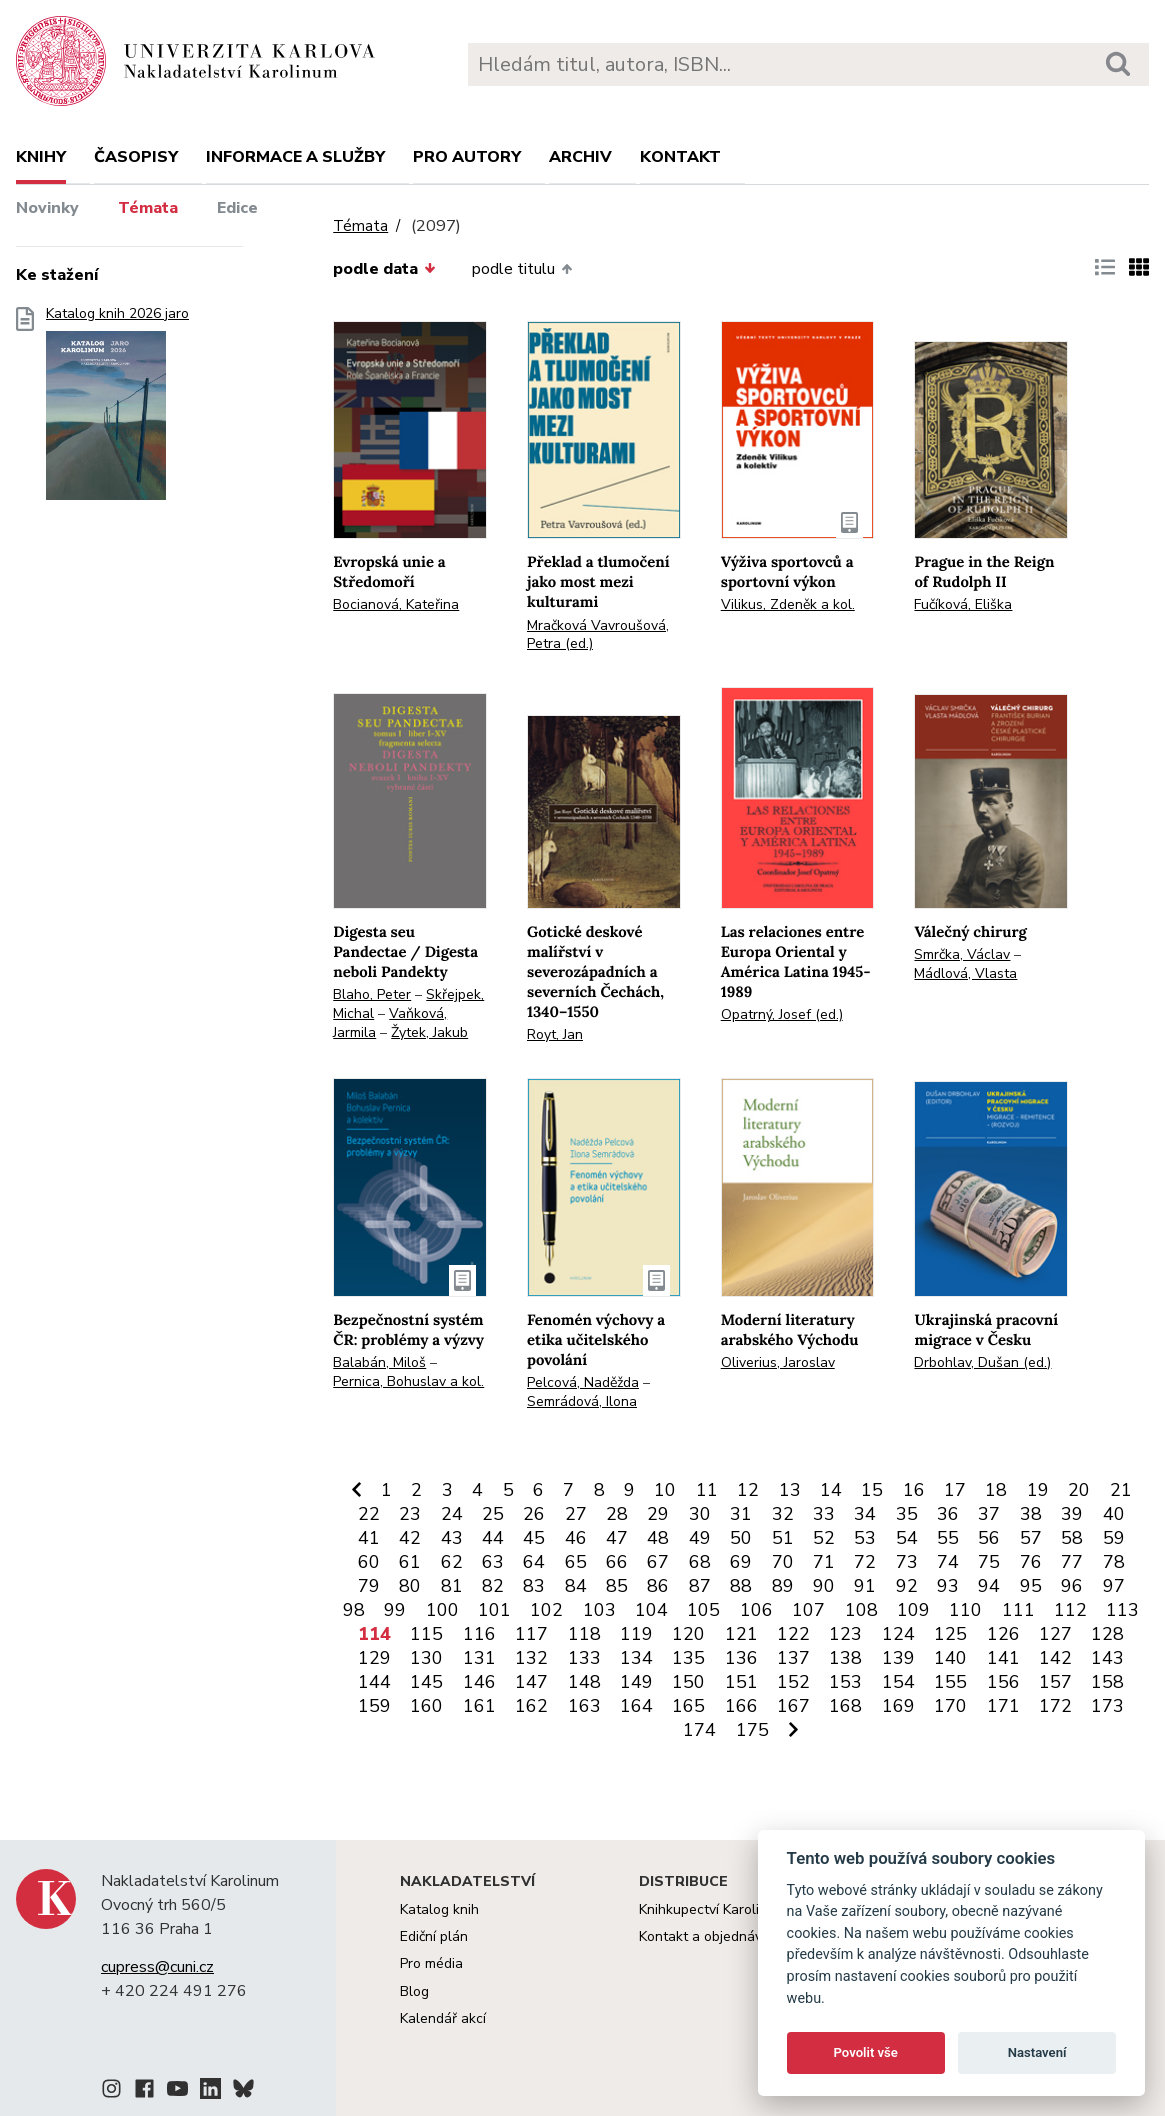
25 (493, 1514)
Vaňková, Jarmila (390, 1023)
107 (808, 1610)
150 (688, 1682)
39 (1072, 1514)
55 (948, 1538)
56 (989, 1538)
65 (576, 1562)
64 (534, 1562)
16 (914, 1490)
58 (1072, 1538)
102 (546, 1610)
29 (658, 1514)
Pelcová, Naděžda (583, 1382)
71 (824, 1562)
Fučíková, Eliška (963, 604)
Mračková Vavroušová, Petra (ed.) (598, 635)
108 (861, 1610)
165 (688, 1706)
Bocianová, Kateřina (396, 604)
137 (793, 1658)
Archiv (580, 157)
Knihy (41, 157)
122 (793, 1634)
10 (665, 1490)
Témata (148, 208)
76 (1031, 1562)
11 (707, 1490)
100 (442, 1610)
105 (703, 1610)
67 (658, 1562)
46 (576, 1538)
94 (989, 1586)
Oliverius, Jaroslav (778, 1362)
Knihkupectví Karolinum (712, 1909)
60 (369, 1562)
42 (410, 1538)
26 (534, 1514)
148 (584, 1682)
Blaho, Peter (372, 994)
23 (410, 1514)
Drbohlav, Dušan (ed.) (982, 1362)
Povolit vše (866, 2052)
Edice (237, 208)
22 (369, 1514)
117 (531, 1634)
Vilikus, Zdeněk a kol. (788, 604)
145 (426, 1682)
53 (865, 1538)
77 (1072, 1562)
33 (824, 1514)
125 (950, 1634)
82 (493, 1586)
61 (410, 1562)
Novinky (47, 208)
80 (410, 1586)
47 (617, 1538)
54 (907, 1538)
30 (700, 1514)
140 (950, 1658)
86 (658, 1586)
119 (636, 1634)
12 (748, 1490)
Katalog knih (439, 1909)
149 (636, 1682)
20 (1079, 1490)
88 (741, 1586)
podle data (384, 269)
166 (741, 1706)
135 (688, 1658)
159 (374, 1706)
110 (965, 1610)
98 (354, 1610)
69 (741, 1562)
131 (479, 1658)
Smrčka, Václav (962, 954)
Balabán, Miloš (379, 1362)
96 (1072, 1586)
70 (783, 1562)
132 (531, 1658)
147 (531, 1682)
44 (493, 1538)
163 (584, 1706)
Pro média (431, 1963)
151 (741, 1682)
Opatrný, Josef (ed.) (782, 1014)
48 (658, 1538)
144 (374, 1682)
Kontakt (680, 157)
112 (1070, 1610)
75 (989, 1562)
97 (1114, 1586)
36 (948, 1514)
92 (907, 1586)
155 (950, 1682)
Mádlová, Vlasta (965, 973)
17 (955, 1490)
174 (699, 1730)
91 (865, 1586)
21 (1121, 1490)
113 (1122, 1610)
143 (1107, 1658)
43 (452, 1538)
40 (1114, 1514)
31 (741, 1514)
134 (636, 1658)
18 (996, 1490)
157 (1055, 1682)
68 (700, 1562)
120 (688, 1634)
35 (907, 1514)
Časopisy (136, 157)
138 (845, 1658)
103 (599, 1610)
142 (1055, 1658)
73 (907, 1562)
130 (426, 1658)
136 (741, 1658)
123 (845, 1634)
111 (1018, 1610)
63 (493, 1562)
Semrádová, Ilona (582, 1401)
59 (1114, 1538)
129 (374, 1658)
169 (898, 1706)
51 (783, 1538)
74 (948, 1562)
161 (479, 1706)
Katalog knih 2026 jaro (117, 409)
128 (1107, 1634)
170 (950, 1706)
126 (1003, 1634)
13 (790, 1490)
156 (1003, 1682)
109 (913, 1610)
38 (1031, 1514)
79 (369, 1586)
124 (898, 1634)
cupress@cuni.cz (157, 1967)
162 (531, 1706)
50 (741, 1538)
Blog (414, 1991)
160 (426, 1706)
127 (1055, 1634)
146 (479, 1682)
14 (831, 1490)
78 (1114, 1562)
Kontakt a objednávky (707, 1936)
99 (395, 1610)
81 (452, 1586)
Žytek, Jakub (429, 1032)
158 (1107, 1682)
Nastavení (1037, 2052)
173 (1107, 1706)
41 (369, 1538)
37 (989, 1514)
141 (1003, 1658)
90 (824, 1586)
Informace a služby (295, 157)
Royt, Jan (555, 1034)
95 (1031, 1586)
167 (793, 1706)
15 (872, 1490)
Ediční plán (434, 1936)
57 (1031, 1538)
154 (898, 1682)
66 (617, 1562)
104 (651, 1610)
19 (1038, 1490)
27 (576, 1514)
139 (898, 1658)
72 (865, 1562)
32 (783, 1514)
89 (783, 1586)
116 (479, 1634)
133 (584, 1658)
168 (845, 1706)
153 (845, 1682)
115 (426, 1634)
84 (576, 1586)
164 (636, 1706)
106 (756, 1610)
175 (752, 1730)
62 (452, 1562)
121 (741, 1634)
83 (534, 1586)
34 (865, 1514)
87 (700, 1586)
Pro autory (467, 157)
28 (617, 1514)
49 (700, 1538)
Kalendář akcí (443, 2018)
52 (824, 1538)
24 (452, 1514)
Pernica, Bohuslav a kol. (408, 1381)
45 (534, 1538)
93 (948, 1586)
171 (1003, 1706)
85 (617, 1586)
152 (793, 1682)
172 (1055, 1706)
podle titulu (522, 269)
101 (494, 1610)
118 (584, 1634)
